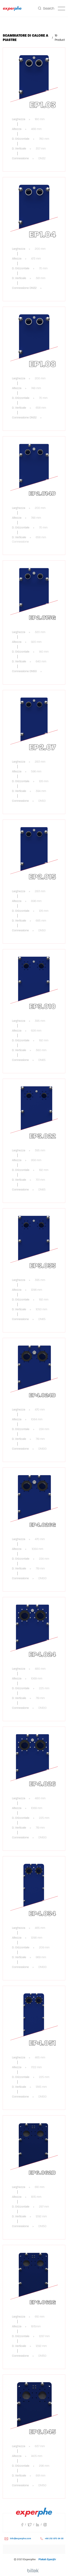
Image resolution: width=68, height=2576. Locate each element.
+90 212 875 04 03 (51, 2538)
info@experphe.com (18, 2538)
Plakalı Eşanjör (47, 2559)
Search (46, 8)
